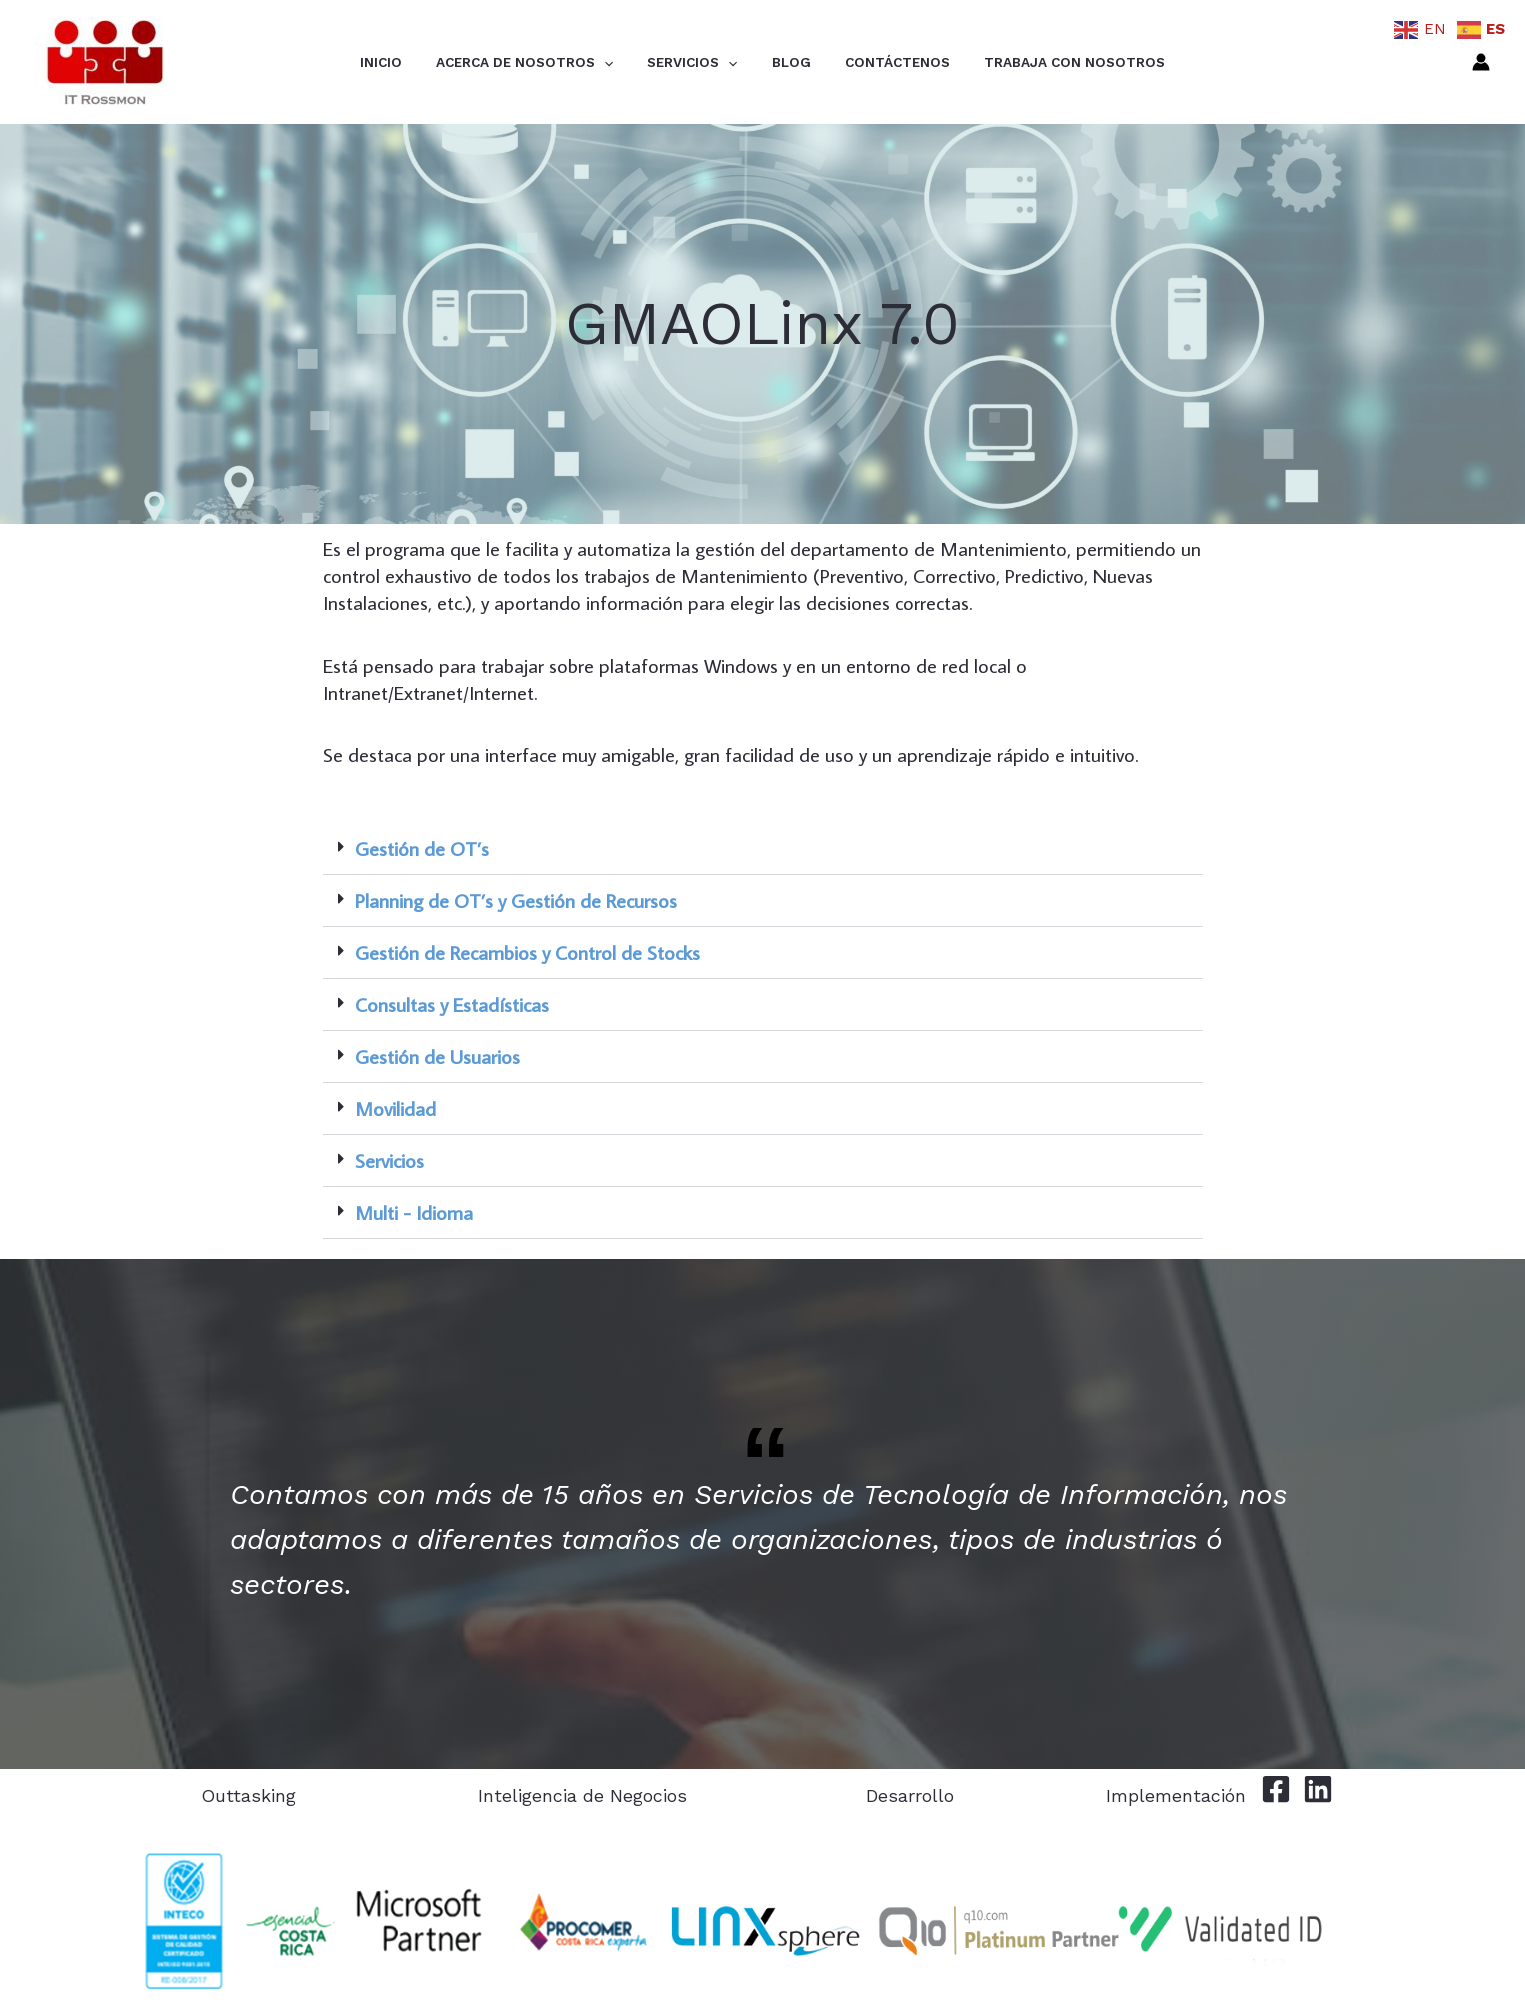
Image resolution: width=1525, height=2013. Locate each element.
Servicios (701, 62)
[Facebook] (1276, 1789)
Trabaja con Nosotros (1029, 62)
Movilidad (395, 1108)
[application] (631, 62)
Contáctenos (870, 62)
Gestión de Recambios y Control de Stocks (527, 952)
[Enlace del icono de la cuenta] (1481, 62)
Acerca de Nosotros (551, 62)
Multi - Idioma (414, 1212)
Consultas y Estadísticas (452, 1004)
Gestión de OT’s (422, 848)
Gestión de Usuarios (437, 1056)
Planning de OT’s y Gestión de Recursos (516, 900)
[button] (763, 849)
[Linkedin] (1318, 1789)
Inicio (426, 62)
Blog (782, 62)
